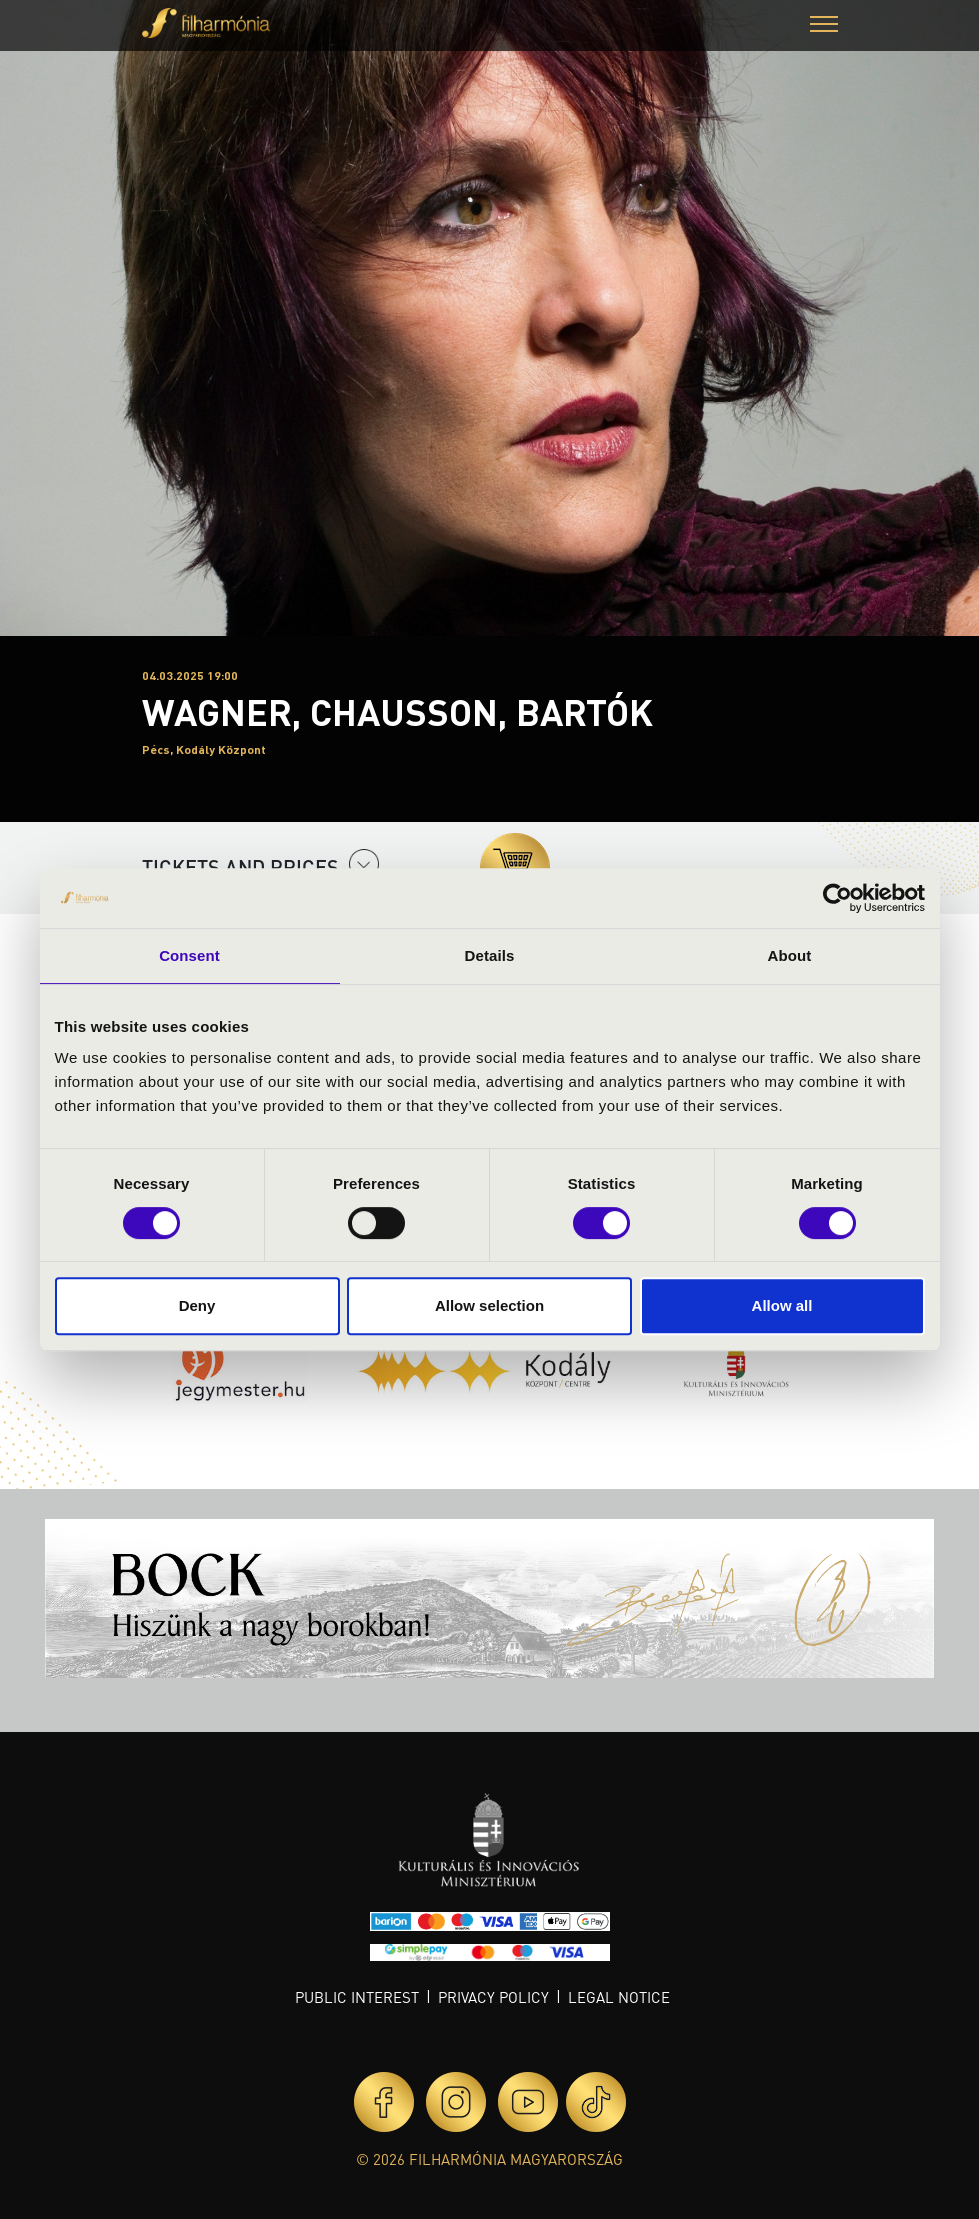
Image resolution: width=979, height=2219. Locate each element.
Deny (197, 1305)
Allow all (782, 1305)
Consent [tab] (189, 955)
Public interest (357, 1997)
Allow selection (489, 1305)
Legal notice (619, 1997)
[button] (824, 26)
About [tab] (790, 955)
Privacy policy (493, 1997)
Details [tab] (490, 955)
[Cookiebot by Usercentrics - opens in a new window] (837, 898)
